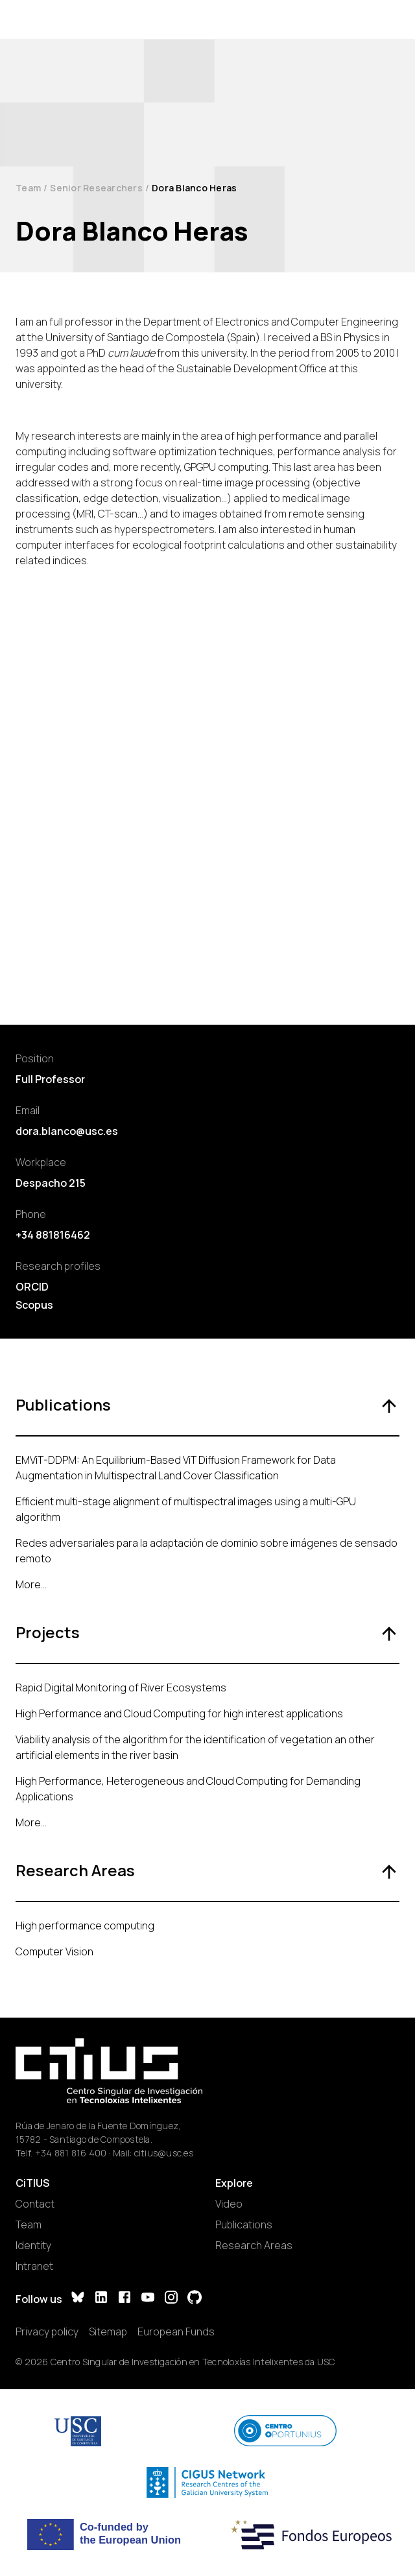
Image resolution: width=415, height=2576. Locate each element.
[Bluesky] (78, 2298)
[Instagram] (171, 2298)
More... (31, 1584)
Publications (243, 2224)
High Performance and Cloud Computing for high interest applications (179, 1713)
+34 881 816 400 (71, 2153)
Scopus (34, 1305)
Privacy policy (47, 2331)
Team (28, 188)
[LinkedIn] (101, 2298)
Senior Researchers (96, 188)
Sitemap (108, 2331)
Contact (35, 2204)
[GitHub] (194, 2298)
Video (229, 2204)
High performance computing (85, 1925)
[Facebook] (124, 2298)
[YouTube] (148, 2298)
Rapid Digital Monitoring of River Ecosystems (121, 1687)
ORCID (32, 1287)
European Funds (176, 2331)
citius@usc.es (163, 2153)
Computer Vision (54, 1951)
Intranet (34, 2266)
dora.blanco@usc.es (67, 1131)
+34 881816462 (53, 1235)
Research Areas (253, 2245)
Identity (33, 2245)
